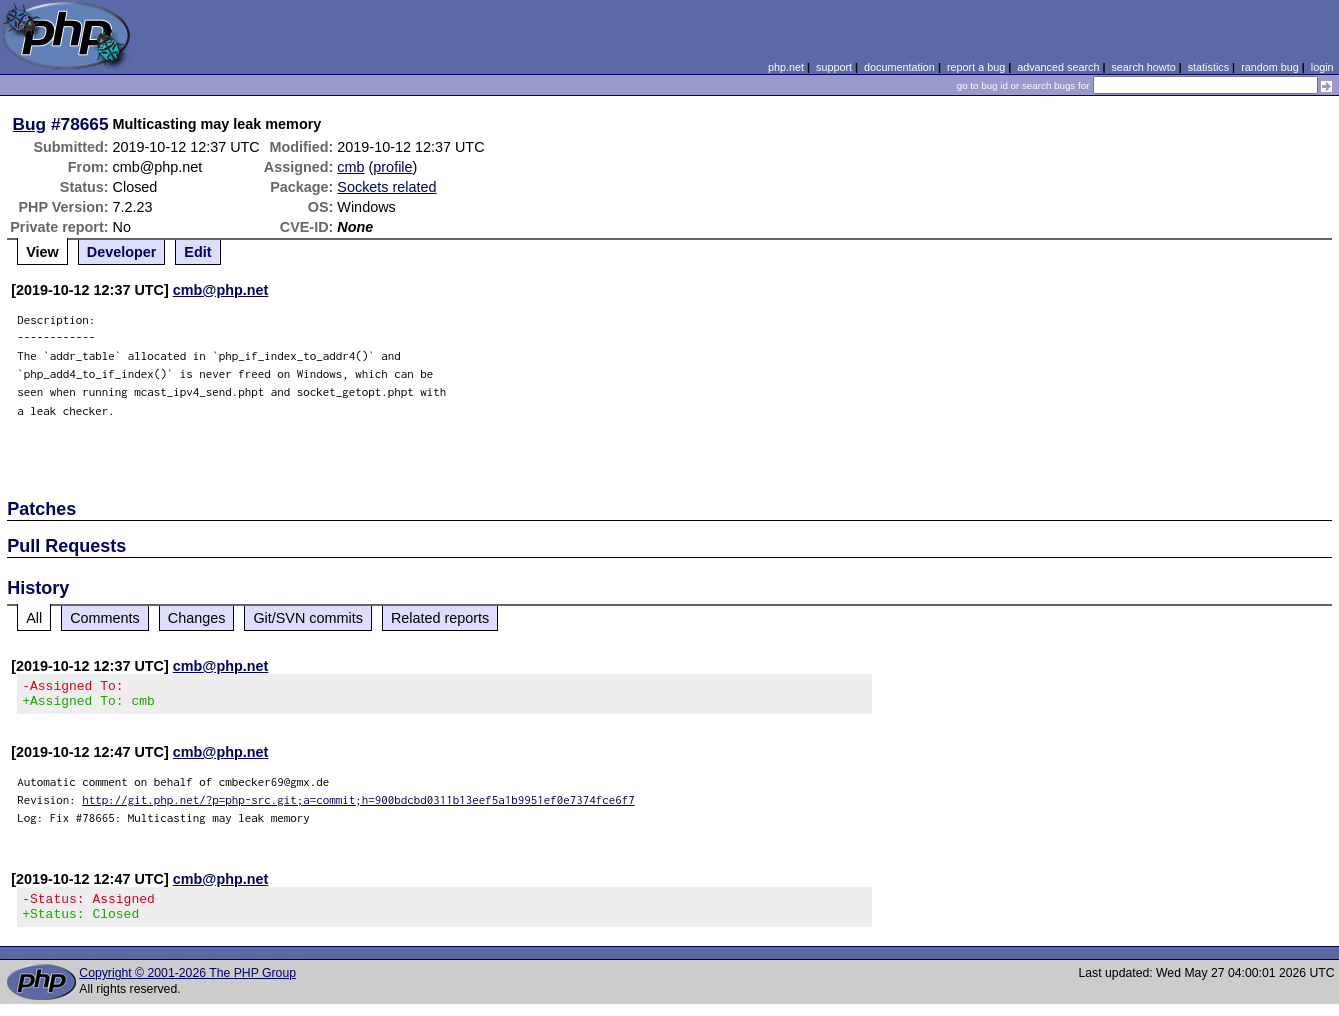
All (34, 618)
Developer (122, 252)
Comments (105, 618)
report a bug (976, 67)
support (834, 67)
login (1322, 67)
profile (392, 167)
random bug (1270, 67)
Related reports (440, 618)
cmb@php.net (221, 290)
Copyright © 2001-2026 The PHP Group (187, 985)
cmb (350, 167)
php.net (786, 67)
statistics (1208, 67)
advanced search (1058, 67)
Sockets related (386, 187)
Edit (197, 252)
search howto (1143, 67)
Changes (197, 618)
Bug (30, 124)
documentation (899, 67)
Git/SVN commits (308, 618)
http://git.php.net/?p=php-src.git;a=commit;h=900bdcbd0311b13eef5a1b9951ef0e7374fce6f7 (358, 805)
